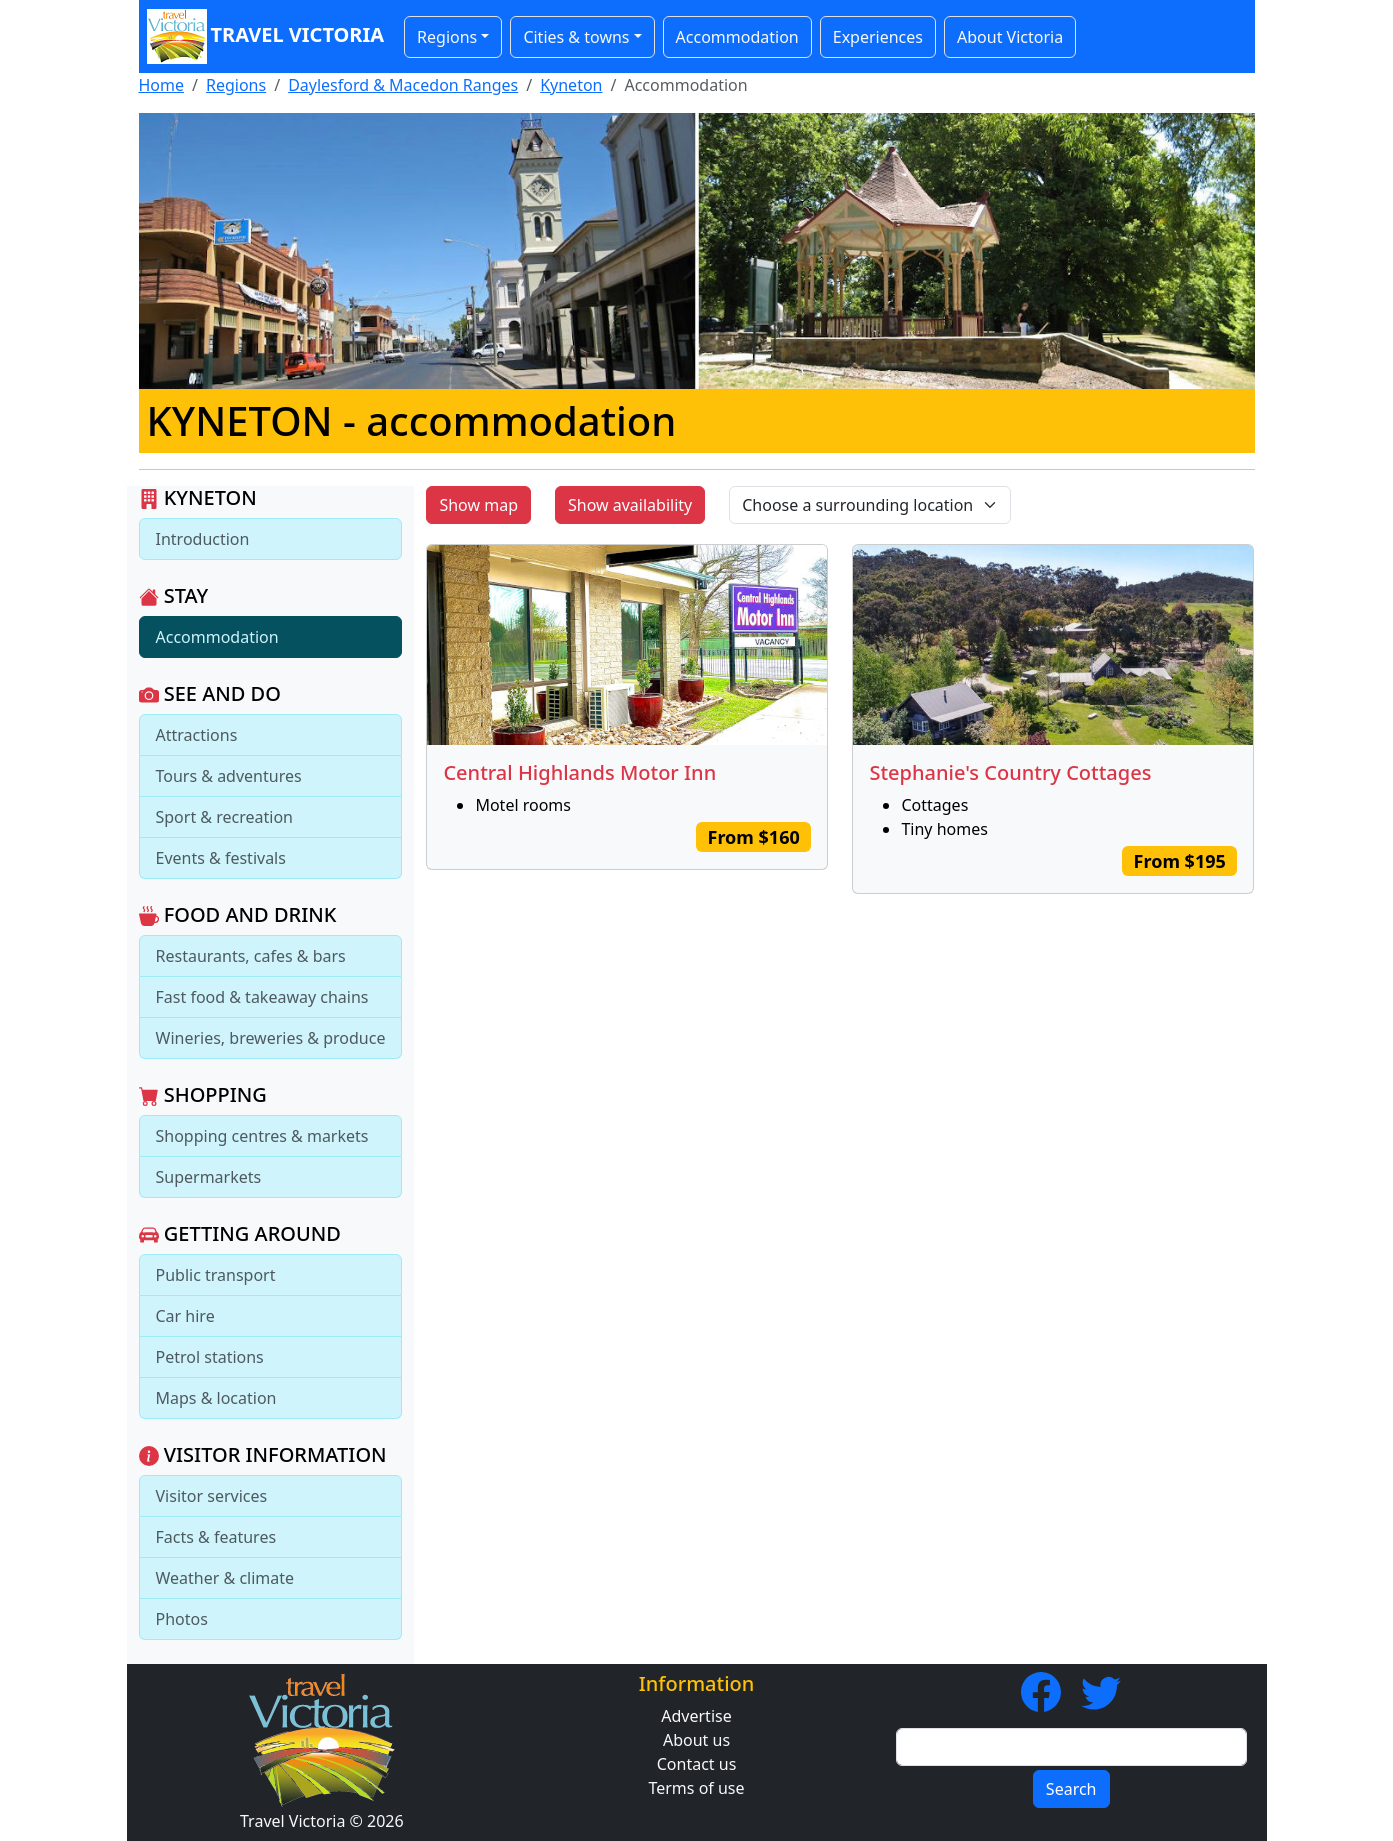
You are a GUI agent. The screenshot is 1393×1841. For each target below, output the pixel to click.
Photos (182, 1619)
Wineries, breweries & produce (271, 1038)
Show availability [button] (630, 505)
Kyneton (571, 85)
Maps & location (216, 1398)
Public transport (216, 1275)
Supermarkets (209, 1177)
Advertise (696, 1716)
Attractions (197, 735)
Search (1071, 1789)
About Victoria (1010, 37)
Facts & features (216, 1537)
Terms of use (696, 1788)
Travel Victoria (266, 36)
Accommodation (737, 37)
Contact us (697, 1764)
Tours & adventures (229, 776)
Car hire (185, 1316)
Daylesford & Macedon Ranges (403, 85)
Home (162, 85)
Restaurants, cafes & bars (251, 956)
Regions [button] (447, 37)
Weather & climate (225, 1578)
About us (696, 1740)
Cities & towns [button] (576, 37)
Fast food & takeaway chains (262, 997)
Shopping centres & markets (262, 1136)
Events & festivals (221, 858)
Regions (236, 85)
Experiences (878, 37)
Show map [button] (478, 505)
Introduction (203, 539)
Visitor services (212, 1496)
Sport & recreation (224, 817)
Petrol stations (210, 1357)
